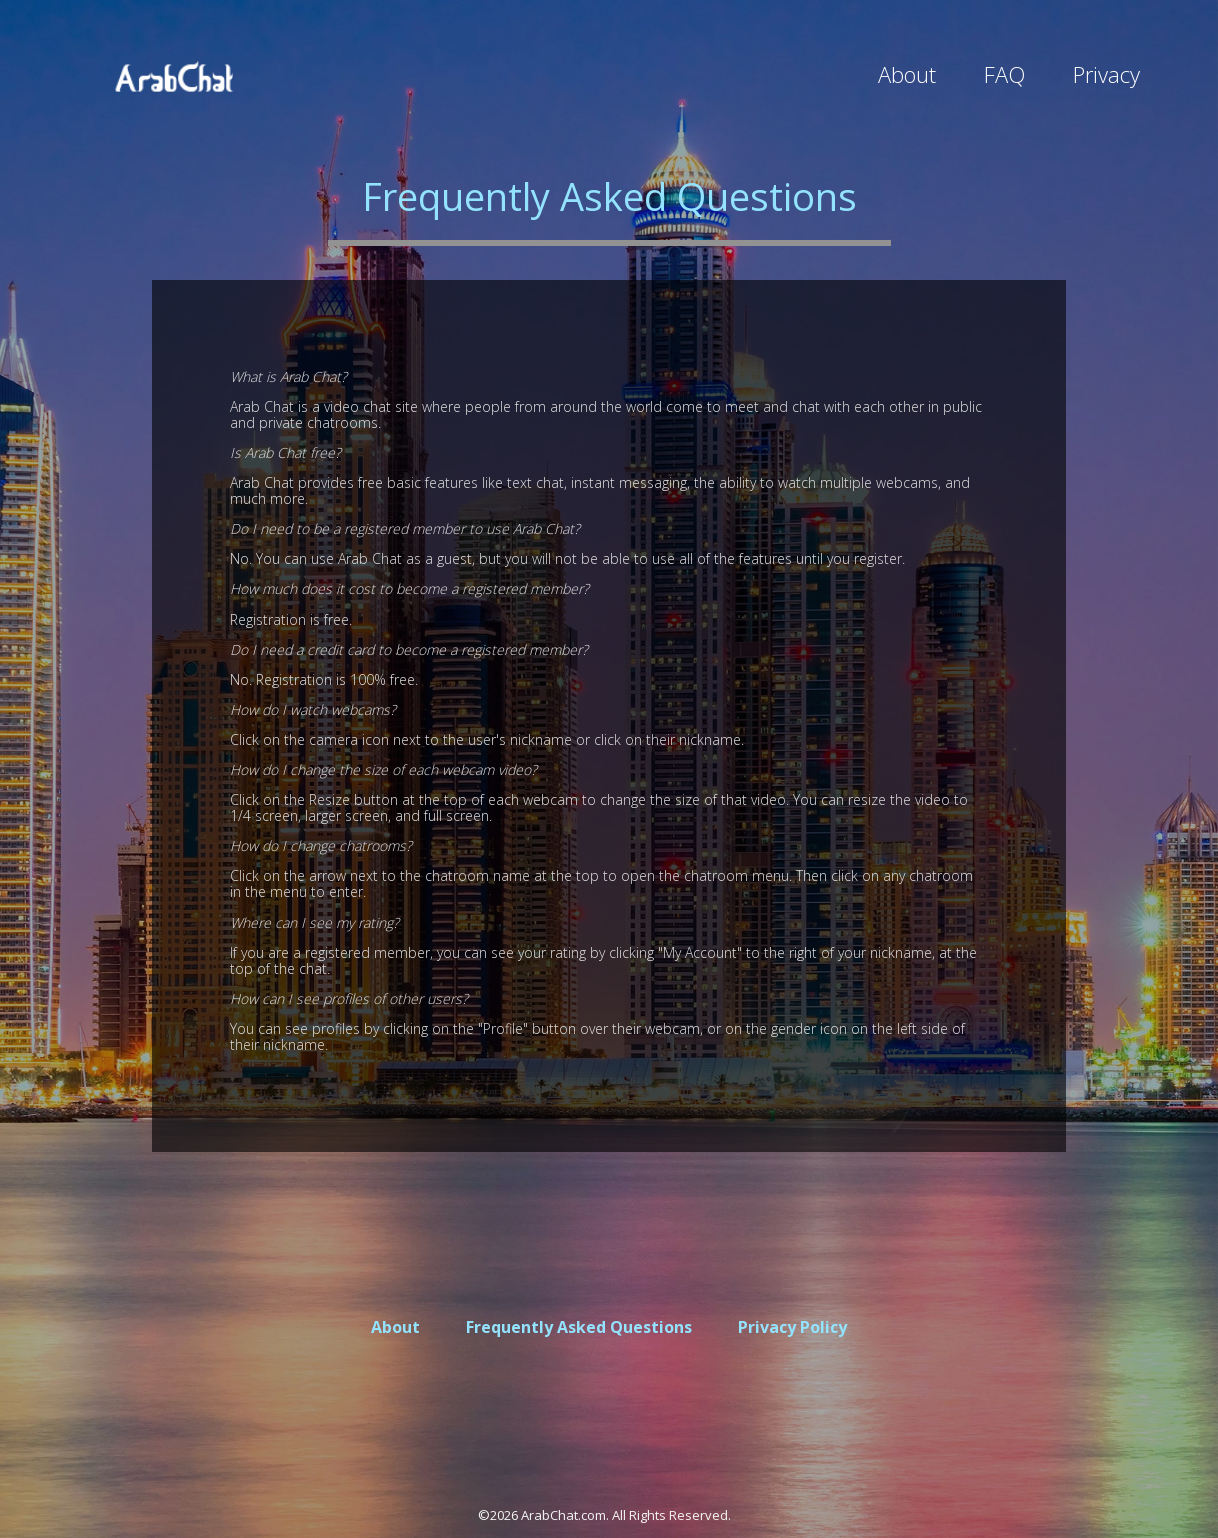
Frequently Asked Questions (579, 1327)
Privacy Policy (792, 1327)
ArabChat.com (563, 1515)
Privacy (1106, 74)
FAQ (1004, 74)
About (907, 74)
